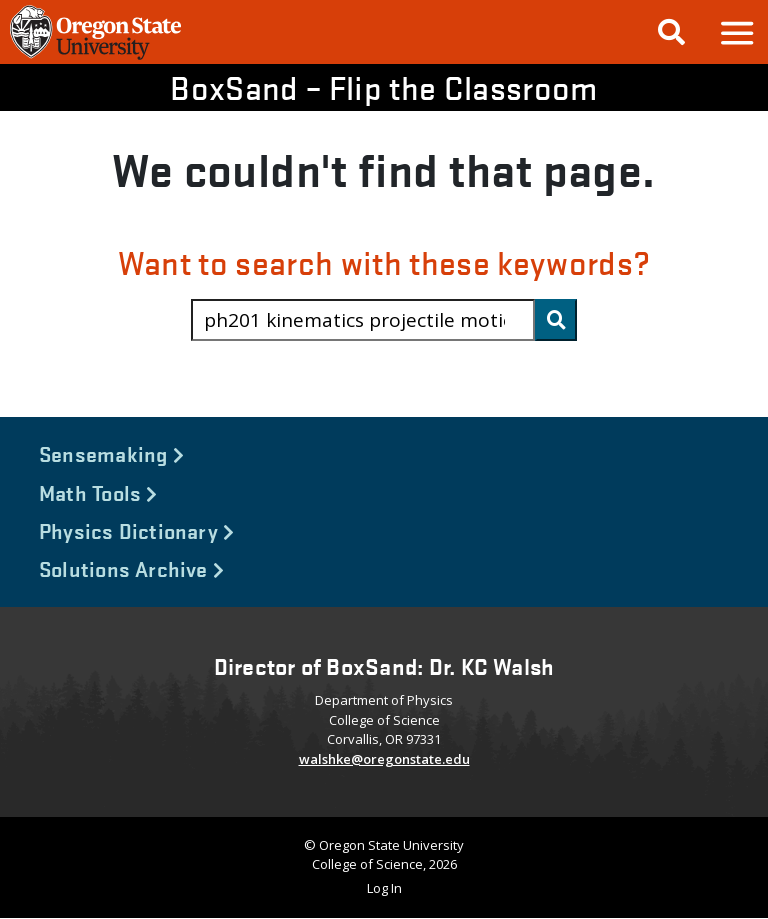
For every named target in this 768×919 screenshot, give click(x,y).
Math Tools (98, 492)
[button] (736, 32)
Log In (384, 888)
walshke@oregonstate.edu (384, 759)
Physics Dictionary (136, 530)
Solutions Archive (131, 568)
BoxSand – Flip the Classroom (384, 87)
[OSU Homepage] (95, 57)
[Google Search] (671, 32)
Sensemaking (111, 453)
